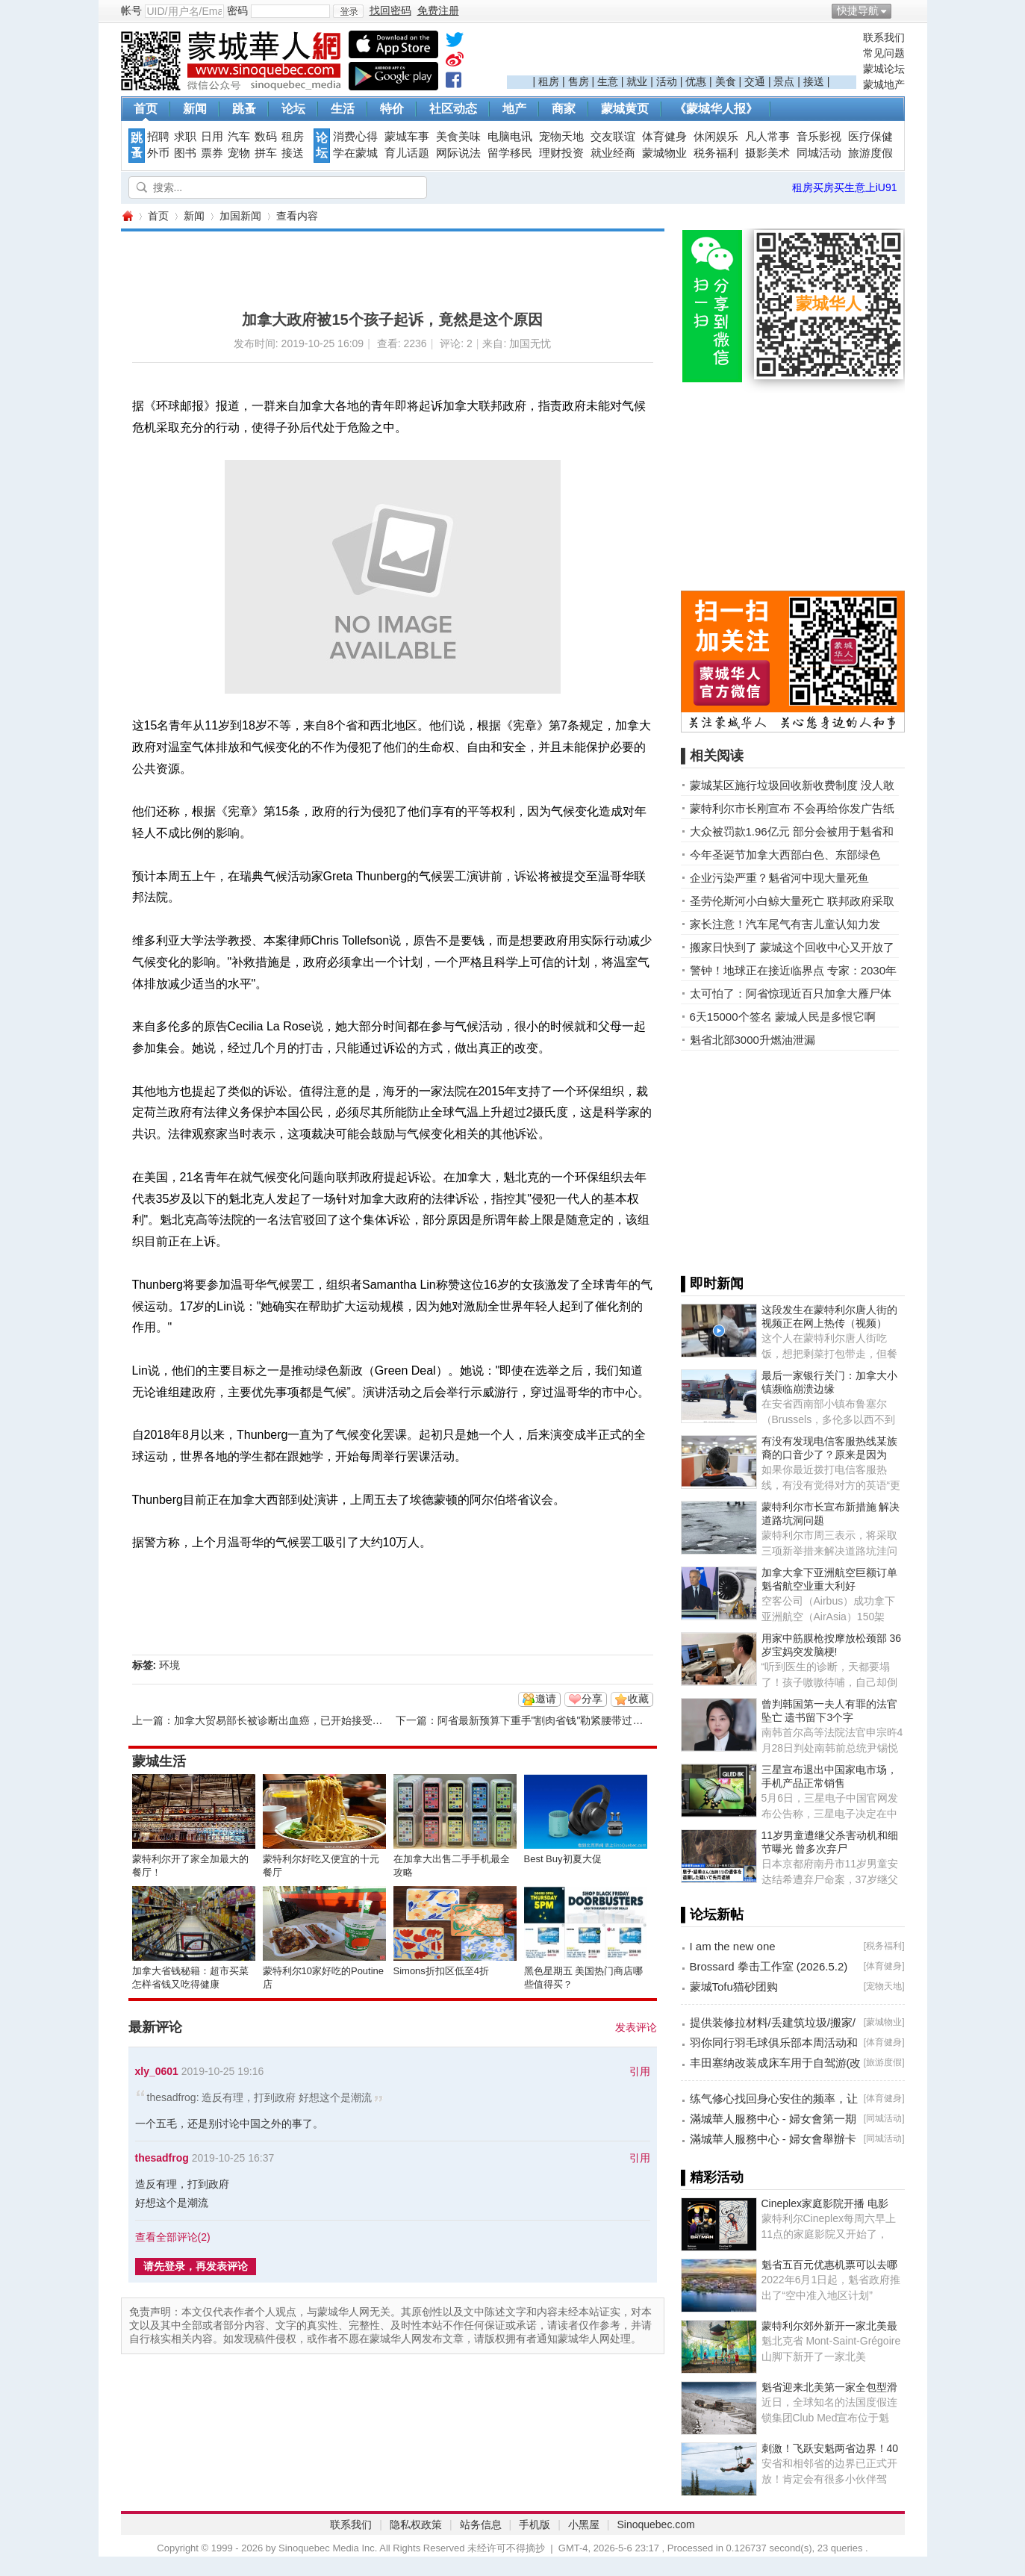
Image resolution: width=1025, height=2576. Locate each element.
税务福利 (716, 153)
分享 (592, 1699)
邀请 (545, 1699)
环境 (169, 1665)
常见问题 (884, 53)
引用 (639, 2071)
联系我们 (884, 37)
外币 (158, 153)
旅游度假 (870, 153)
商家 (564, 108)
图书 (185, 153)
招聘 (158, 137)
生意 (607, 81)
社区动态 (453, 108)
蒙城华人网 (127, 216)
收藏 (638, 1699)
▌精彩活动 (712, 2177)
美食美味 (458, 137)
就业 (636, 81)
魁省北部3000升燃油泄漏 (752, 1039)
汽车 (239, 137)
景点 (783, 81)
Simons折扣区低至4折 (441, 1970)
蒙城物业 (664, 153)
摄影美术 (767, 153)
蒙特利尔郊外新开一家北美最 (829, 2326)
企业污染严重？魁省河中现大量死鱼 (779, 877)
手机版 (534, 2524)
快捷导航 (858, 10)
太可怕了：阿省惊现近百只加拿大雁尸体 (790, 993)
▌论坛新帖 (712, 1914)
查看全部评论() (173, 2237)
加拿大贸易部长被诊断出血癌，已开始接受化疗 (283, 1720)
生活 (343, 108)
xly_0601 (156, 2071)
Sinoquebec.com (655, 2524)
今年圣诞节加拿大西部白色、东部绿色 (785, 854)
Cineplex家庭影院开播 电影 (824, 2203)
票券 (212, 153)
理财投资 (561, 153)
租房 (548, 81)
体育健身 (664, 137)
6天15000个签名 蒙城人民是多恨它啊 (783, 1016)
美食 (725, 81)
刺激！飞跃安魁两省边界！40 (830, 2448)
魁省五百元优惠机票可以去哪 (829, 2265)
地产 (514, 108)
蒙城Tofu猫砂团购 (734, 1986)
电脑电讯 (509, 137)
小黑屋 (583, 2524)
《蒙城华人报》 (716, 108)
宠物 (239, 153)
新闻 (195, 108)
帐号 (131, 10)
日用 (212, 137)
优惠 (695, 81)
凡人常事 (767, 137)
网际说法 (458, 153)
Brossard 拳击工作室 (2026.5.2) (769, 1966)
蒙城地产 (884, 84)
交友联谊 (613, 137)
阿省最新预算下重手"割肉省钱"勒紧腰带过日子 (545, 1720)
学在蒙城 (355, 153)
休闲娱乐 (716, 137)
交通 (754, 81)
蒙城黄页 (625, 108)
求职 (185, 137)
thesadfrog (162, 2158)
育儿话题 (406, 153)
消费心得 (355, 137)
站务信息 (481, 2524)
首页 (146, 108)
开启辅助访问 (901, 10)
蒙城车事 (406, 137)
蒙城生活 (159, 1761)
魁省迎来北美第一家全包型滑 (829, 2387)
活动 (666, 81)
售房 (578, 81)
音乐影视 (819, 137)
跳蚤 (244, 108)
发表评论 (636, 2027)
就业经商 (613, 153)
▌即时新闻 (712, 1283)
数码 (266, 137)
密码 (237, 10)
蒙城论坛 (884, 69)
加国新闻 (240, 216)
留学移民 (509, 153)
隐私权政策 (416, 2524)
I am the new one (733, 1946)
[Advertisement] (681, 53)
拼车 (266, 153)
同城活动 (819, 153)
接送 (813, 81)
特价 (392, 108)
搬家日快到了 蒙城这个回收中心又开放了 (792, 947)
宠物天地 (561, 137)
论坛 (293, 108)
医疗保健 (870, 137)
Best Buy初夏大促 (563, 1858)
